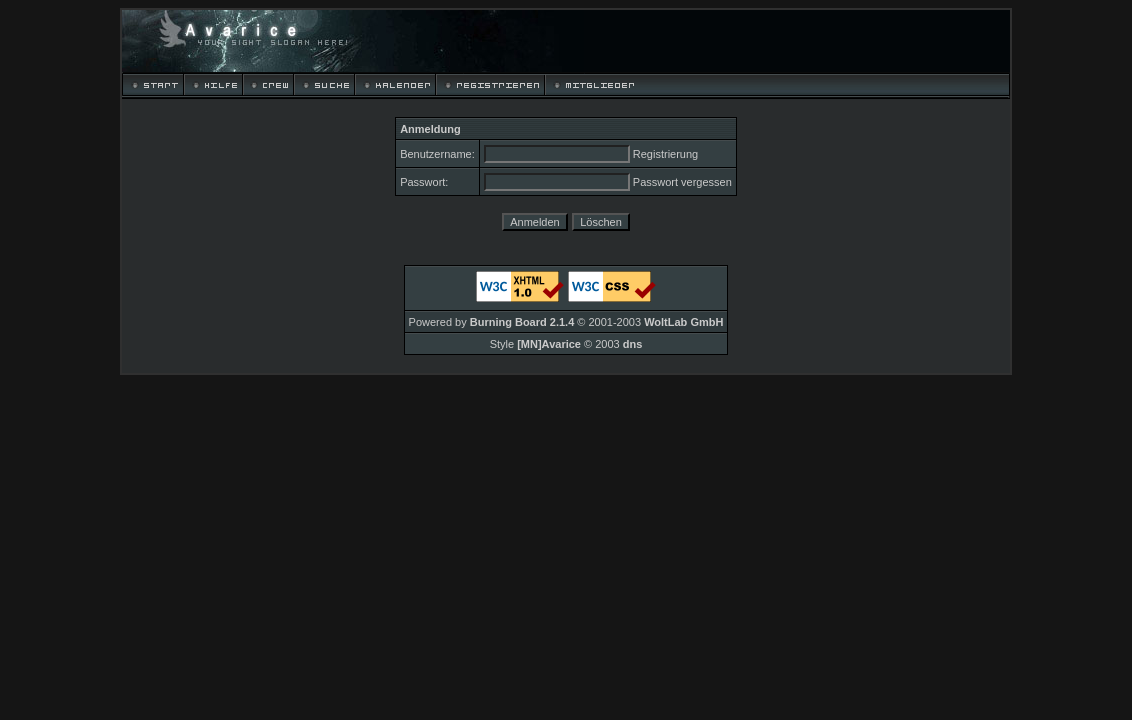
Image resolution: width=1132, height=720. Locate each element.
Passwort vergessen (682, 182)
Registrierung (665, 154)
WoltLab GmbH (683, 322)
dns (633, 344)
